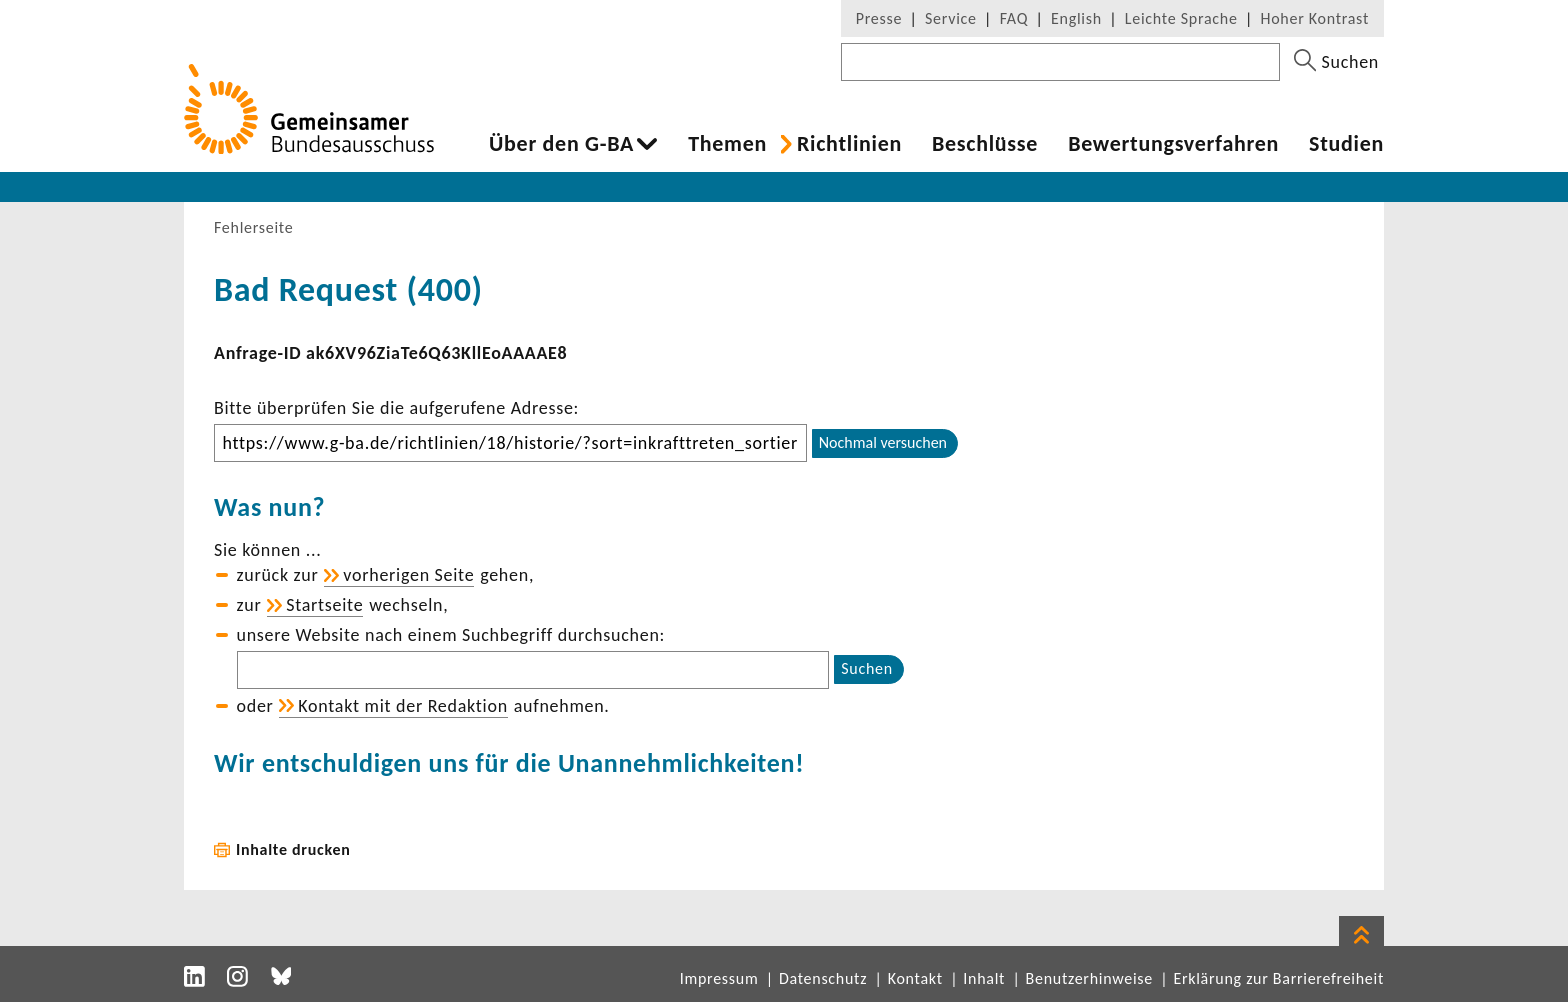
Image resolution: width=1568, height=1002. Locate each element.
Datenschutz (823, 978)
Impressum (719, 978)
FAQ (1014, 18)
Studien (1346, 144)
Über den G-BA (561, 144)
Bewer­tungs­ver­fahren (1173, 144)
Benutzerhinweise (1089, 978)
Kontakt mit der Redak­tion (403, 706)
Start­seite (324, 605)
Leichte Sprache (1181, 18)
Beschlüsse (985, 144)
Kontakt (915, 978)
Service (951, 18)
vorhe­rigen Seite (408, 575)
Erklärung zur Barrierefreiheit (1278, 978)
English (1076, 18)
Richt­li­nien (849, 144)
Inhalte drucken (293, 849)
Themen (727, 144)
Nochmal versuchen (883, 442)
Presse (879, 18)
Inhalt (984, 978)
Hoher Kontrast (1315, 18)
